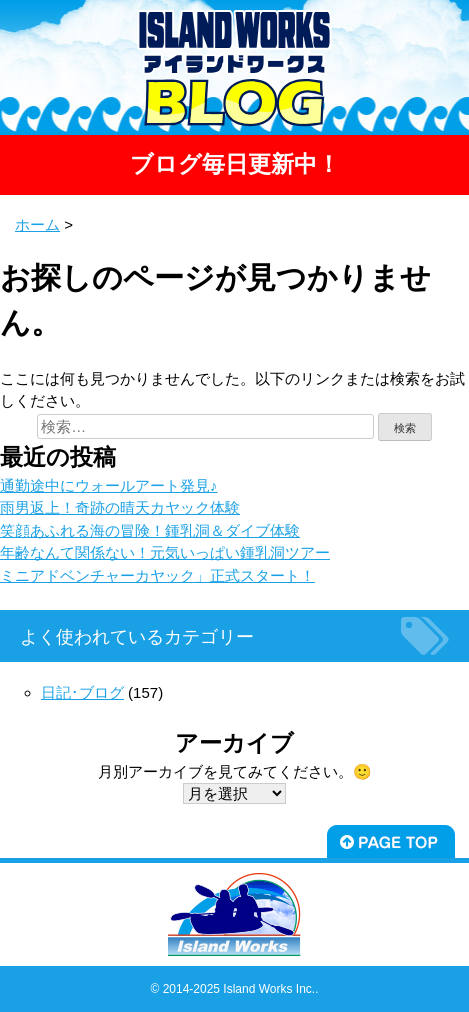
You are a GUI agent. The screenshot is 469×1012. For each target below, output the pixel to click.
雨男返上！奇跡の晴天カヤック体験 (120, 507)
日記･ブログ (82, 692)
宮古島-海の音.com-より (222, 45)
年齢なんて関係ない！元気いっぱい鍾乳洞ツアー (165, 552)
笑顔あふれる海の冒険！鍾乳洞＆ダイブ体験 (150, 530)
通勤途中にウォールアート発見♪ (109, 485)
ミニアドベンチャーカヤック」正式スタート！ (157, 575)
